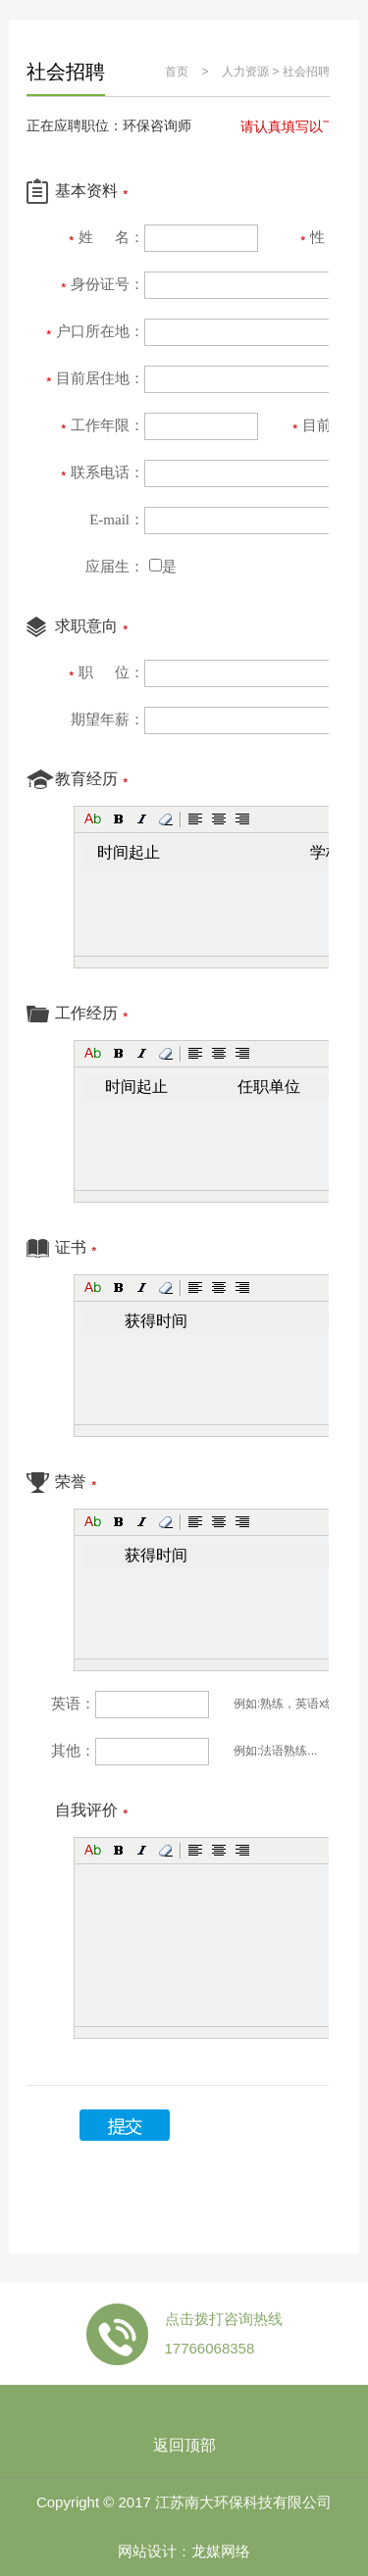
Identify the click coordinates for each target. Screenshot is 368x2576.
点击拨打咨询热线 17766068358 (224, 2333)
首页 (176, 71)
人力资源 (245, 71)
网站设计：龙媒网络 (184, 2551)
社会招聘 (306, 71)
